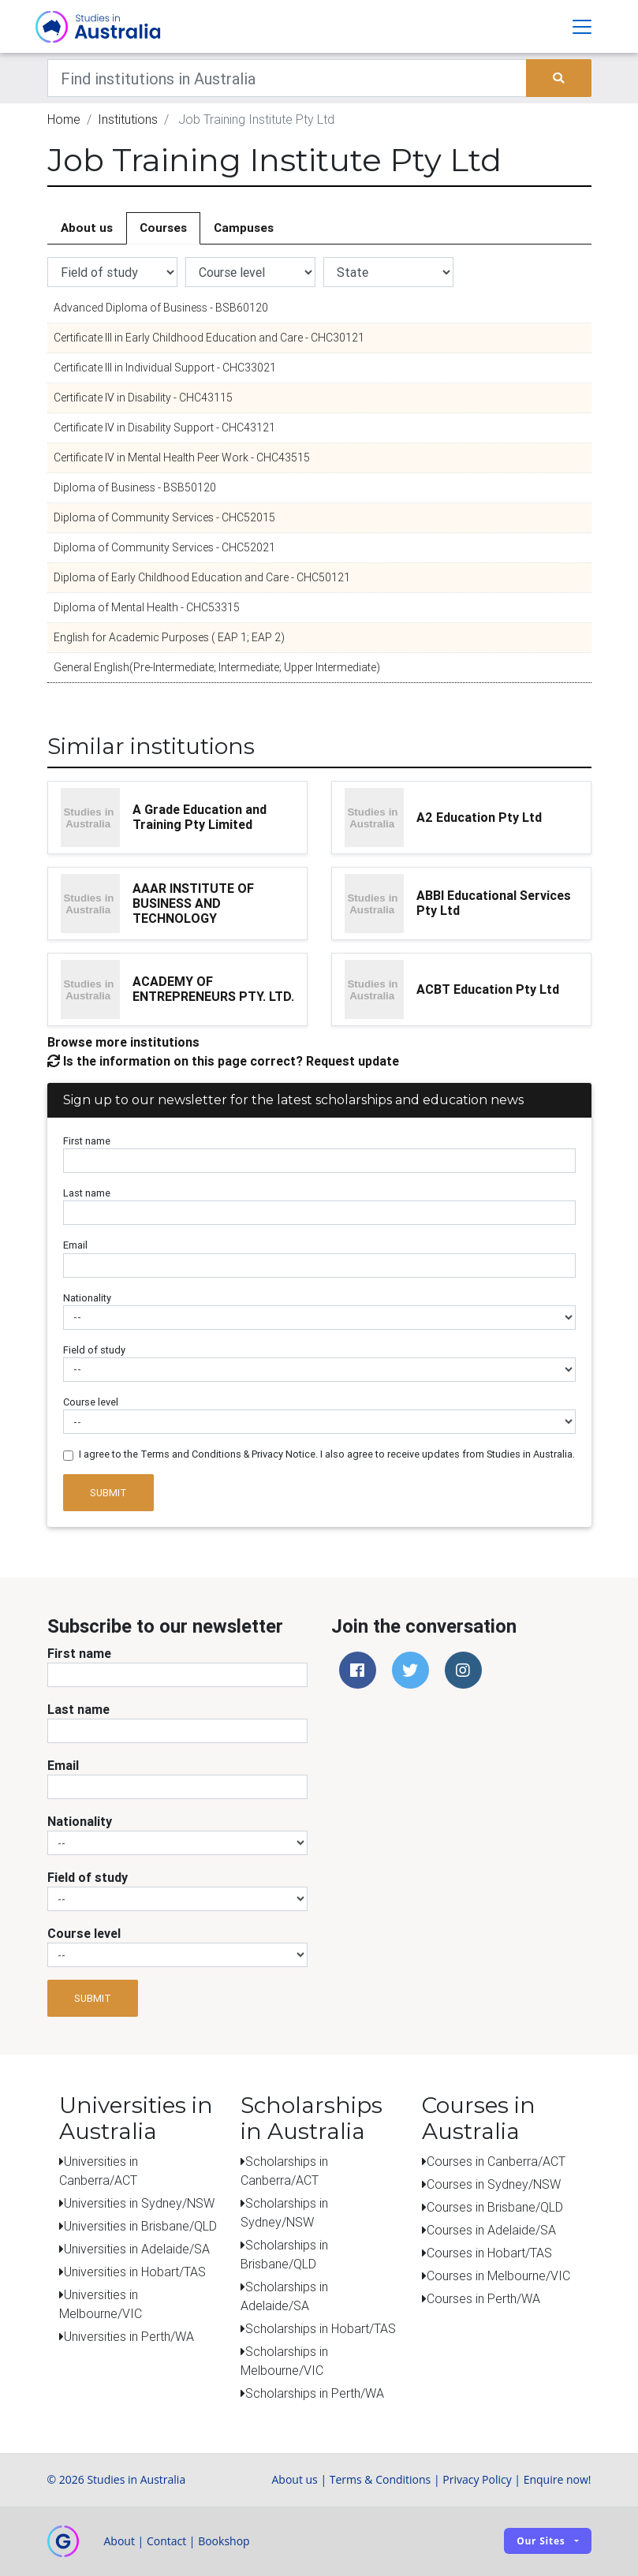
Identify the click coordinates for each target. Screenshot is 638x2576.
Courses (163, 228)
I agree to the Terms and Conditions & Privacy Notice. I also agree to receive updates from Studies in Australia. (327, 1455)
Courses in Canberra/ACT (496, 2161)
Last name (86, 1193)
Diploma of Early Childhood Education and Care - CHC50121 (202, 578)
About (119, 2540)
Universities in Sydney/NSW (139, 2203)
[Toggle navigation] (582, 27)
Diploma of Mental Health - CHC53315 (147, 608)
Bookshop (224, 2540)
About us (87, 228)
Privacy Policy (476, 2479)
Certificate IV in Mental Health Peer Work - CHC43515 (182, 458)
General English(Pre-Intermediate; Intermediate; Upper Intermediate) (217, 668)
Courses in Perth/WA (483, 2298)
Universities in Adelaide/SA (137, 2249)
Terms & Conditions (380, 2479)
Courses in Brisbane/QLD (495, 2207)
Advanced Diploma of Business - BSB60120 (161, 308)
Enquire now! (557, 2479)
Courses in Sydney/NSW (494, 2184)
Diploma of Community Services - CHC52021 (164, 548)
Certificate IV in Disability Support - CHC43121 (164, 428)
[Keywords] (287, 79)
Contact (166, 2540)
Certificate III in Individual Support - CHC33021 (165, 368)
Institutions (128, 120)
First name (86, 1141)
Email (75, 1246)
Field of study (94, 1350)
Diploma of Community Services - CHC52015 (164, 518)
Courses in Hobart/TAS (489, 2253)
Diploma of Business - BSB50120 (135, 488)
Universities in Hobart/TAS (135, 2271)
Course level (90, 1402)
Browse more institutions (123, 1042)
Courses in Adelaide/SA (491, 2230)
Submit (108, 1492)
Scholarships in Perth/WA (314, 2393)
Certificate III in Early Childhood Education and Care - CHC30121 (209, 338)
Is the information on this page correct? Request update (223, 1061)
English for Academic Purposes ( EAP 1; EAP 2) (169, 638)
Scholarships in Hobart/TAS (320, 2328)
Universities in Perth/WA (129, 2336)
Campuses (244, 228)
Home (63, 120)
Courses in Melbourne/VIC (498, 2275)
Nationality (87, 1298)
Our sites (541, 2541)
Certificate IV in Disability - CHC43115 (143, 398)
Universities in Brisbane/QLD (140, 2226)
